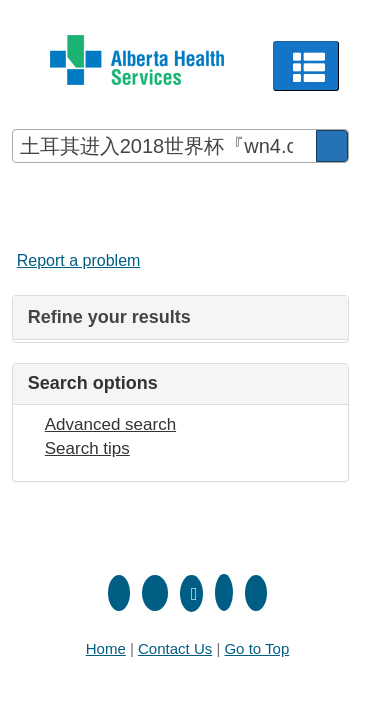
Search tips (87, 448)
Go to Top (256, 648)
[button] (306, 66)
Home (106, 648)
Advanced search (110, 424)
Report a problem (79, 260)
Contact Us (175, 648)
